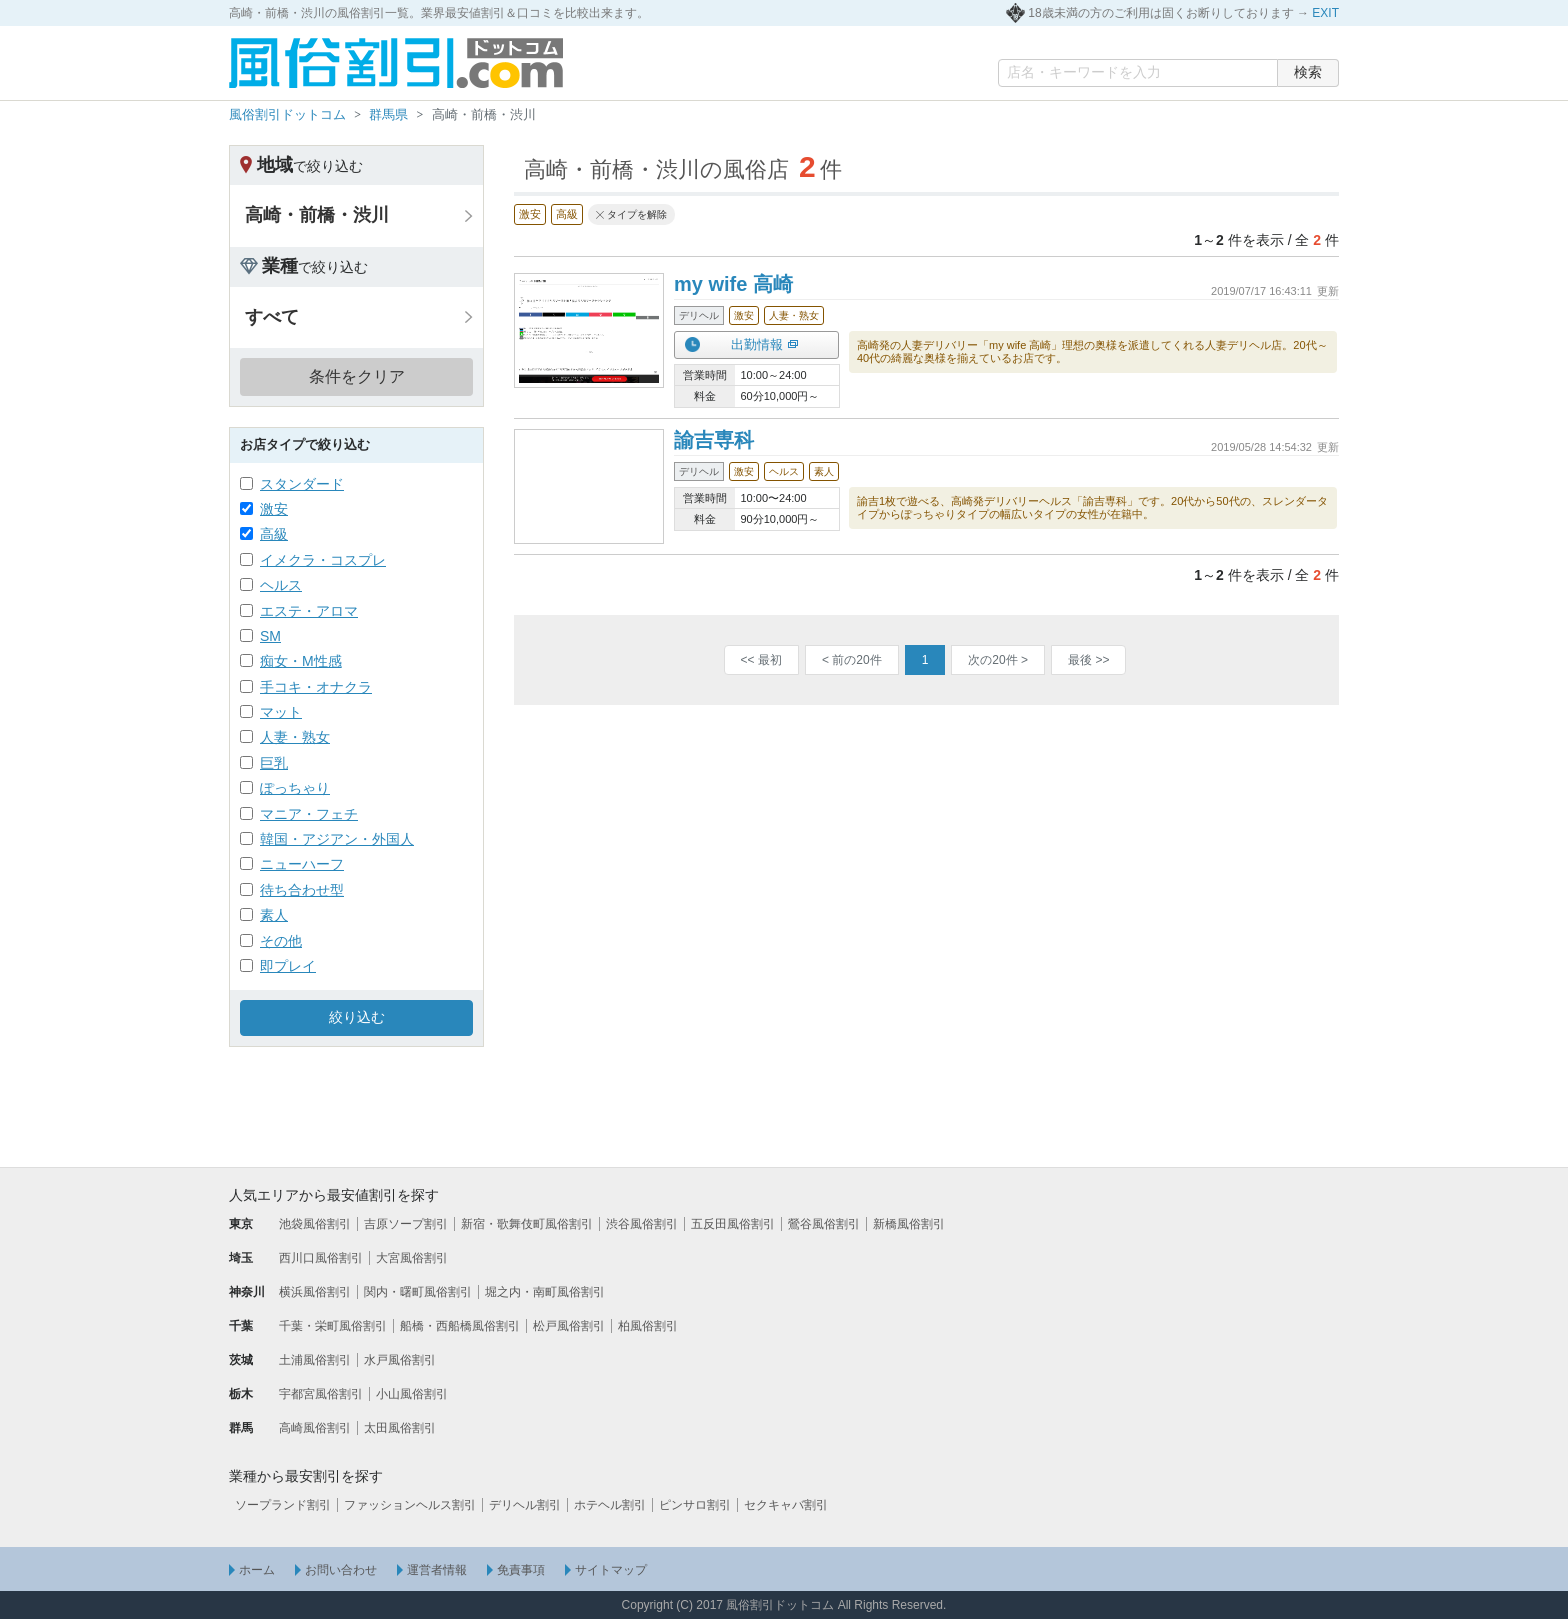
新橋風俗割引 (909, 1224)
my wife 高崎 (733, 284)
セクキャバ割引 (786, 1505)
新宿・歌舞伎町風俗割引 (527, 1224)
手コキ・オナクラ (316, 687)
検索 (1308, 72)
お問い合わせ (341, 1570)
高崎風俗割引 (315, 1428)
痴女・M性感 (301, 661)
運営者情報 (437, 1570)
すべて (272, 317)
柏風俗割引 (648, 1326)
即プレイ (288, 966)
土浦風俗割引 (315, 1360)
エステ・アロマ (309, 611)
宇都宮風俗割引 (321, 1394)
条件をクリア (357, 376)
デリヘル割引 (525, 1505)
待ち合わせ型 (302, 890)
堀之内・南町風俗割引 (545, 1292)
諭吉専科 (714, 440)
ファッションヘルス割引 (410, 1505)
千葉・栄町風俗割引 (333, 1326)
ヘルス (281, 585)
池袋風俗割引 (315, 1224)
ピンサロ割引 (695, 1505)
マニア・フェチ (309, 814)
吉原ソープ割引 (406, 1224)
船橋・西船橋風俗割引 (460, 1326)
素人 (274, 915)
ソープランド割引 (283, 1505)
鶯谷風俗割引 (824, 1224)
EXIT (1325, 13)
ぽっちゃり (295, 788)
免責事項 (521, 1570)
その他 (281, 941)
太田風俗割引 (400, 1428)
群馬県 (388, 114)
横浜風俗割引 (315, 1292)
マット (281, 712)
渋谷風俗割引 (642, 1224)
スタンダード (302, 484)
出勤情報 (757, 344)
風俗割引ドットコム (287, 114)
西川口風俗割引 (321, 1258)
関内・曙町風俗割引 (418, 1292)
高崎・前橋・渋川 (317, 215)
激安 (274, 509)
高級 (274, 534)
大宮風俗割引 (412, 1258)
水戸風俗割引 (400, 1360)
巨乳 (274, 763)
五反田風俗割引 (733, 1224)
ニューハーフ (302, 864)
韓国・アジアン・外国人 (337, 839)
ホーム (257, 1570)
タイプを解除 (637, 214)
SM (270, 636)
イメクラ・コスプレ (323, 560)
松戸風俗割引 (569, 1326)
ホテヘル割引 (610, 1505)
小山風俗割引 (412, 1394)
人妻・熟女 (295, 737)
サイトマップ (611, 1570)
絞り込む (357, 1017)
